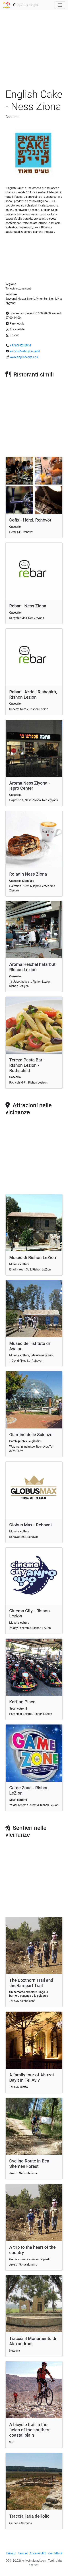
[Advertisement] (34, 51)
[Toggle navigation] (60, 5)
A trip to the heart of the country (32, 2250)
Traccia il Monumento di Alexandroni (32, 2341)
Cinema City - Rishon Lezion (29, 1613)
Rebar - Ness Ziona (27, 606)
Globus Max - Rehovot (30, 1525)
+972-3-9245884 (20, 345)
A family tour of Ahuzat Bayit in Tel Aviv (31, 2077)
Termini (22, 2553)
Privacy (11, 2553)
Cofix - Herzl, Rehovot (30, 520)
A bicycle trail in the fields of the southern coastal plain (30, 2430)
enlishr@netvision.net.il (25, 351)
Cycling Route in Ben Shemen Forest (29, 2163)
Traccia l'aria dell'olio (29, 2516)
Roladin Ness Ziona (28, 874)
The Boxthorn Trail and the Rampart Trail (31, 1983)
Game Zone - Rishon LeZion (29, 1790)
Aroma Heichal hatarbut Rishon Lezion (32, 967)
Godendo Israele (26, 5)
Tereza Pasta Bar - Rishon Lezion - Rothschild (27, 1065)
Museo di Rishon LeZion (32, 1257)
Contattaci (55, 2553)
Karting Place (22, 1701)
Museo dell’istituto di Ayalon (29, 1346)
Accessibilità (38, 2553)
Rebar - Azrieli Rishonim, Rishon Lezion (33, 694)
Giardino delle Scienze (30, 1434)
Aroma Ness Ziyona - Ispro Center (29, 786)
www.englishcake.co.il (24, 357)
